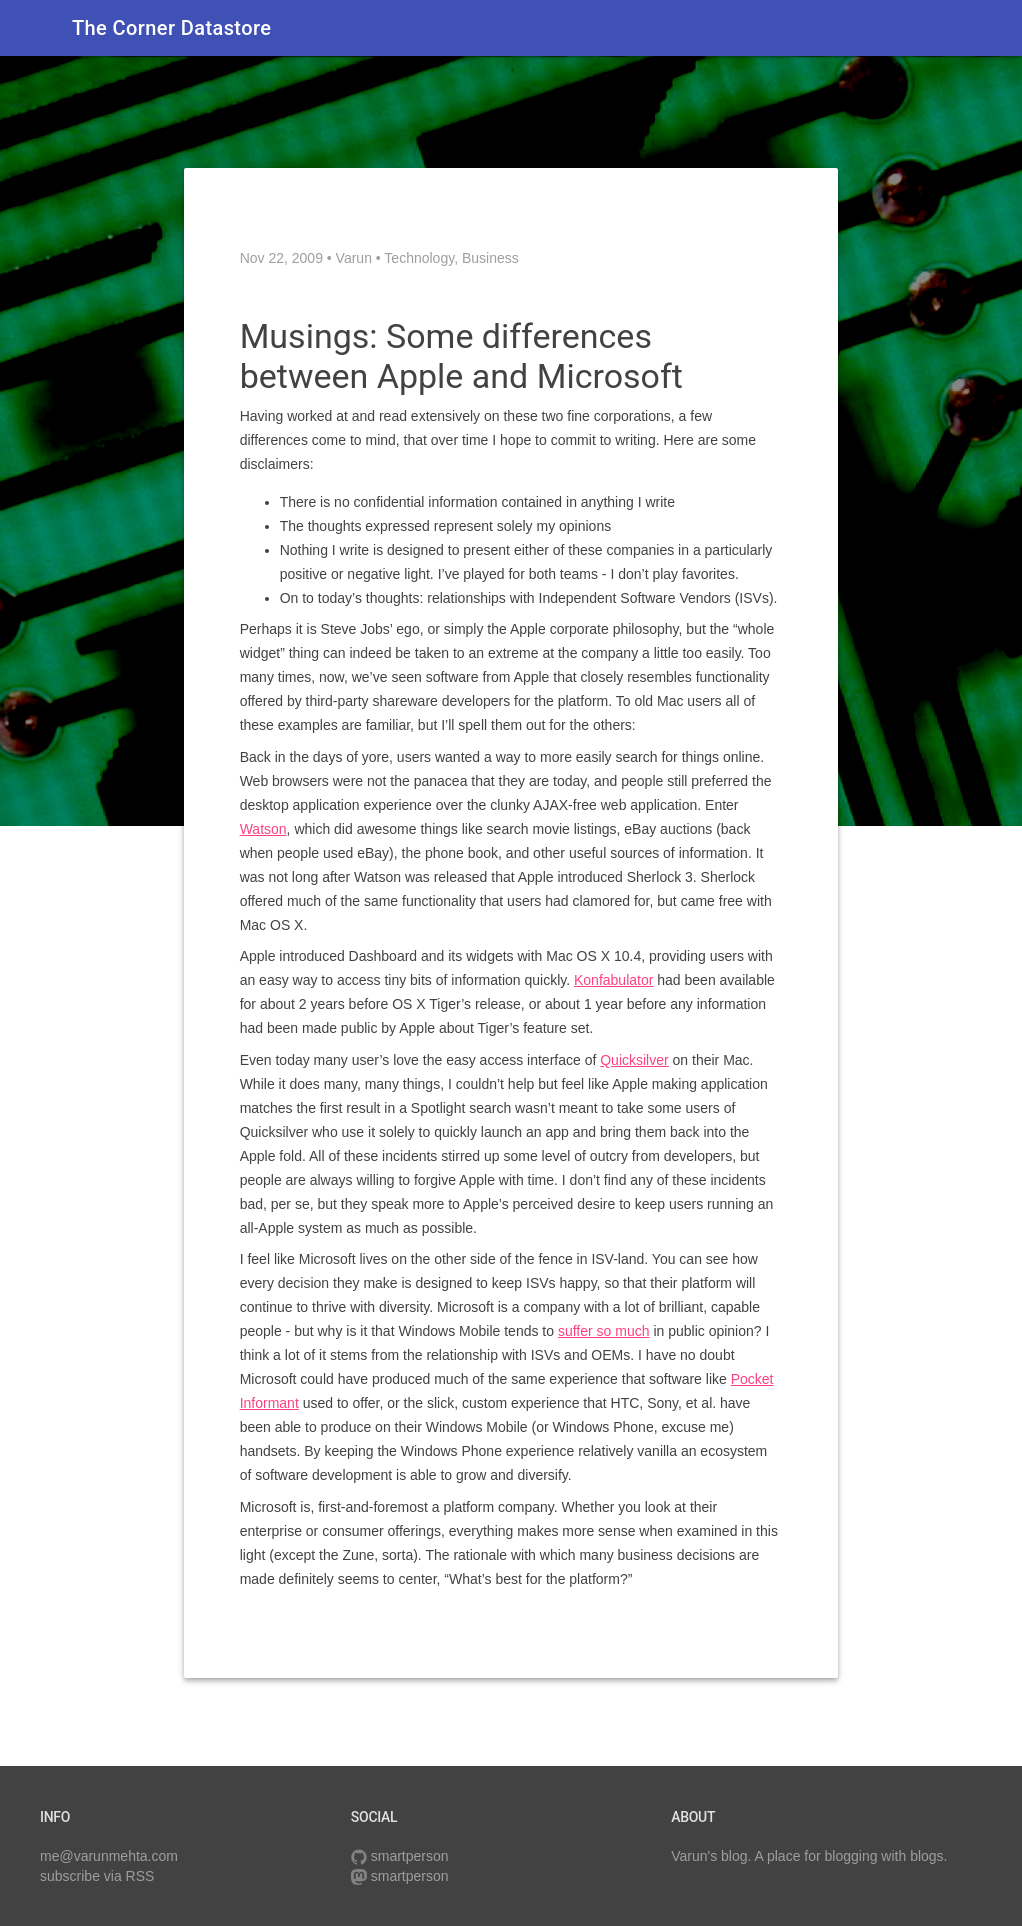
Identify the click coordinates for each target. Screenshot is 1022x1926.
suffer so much (604, 1331)
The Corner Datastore (171, 28)
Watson (263, 829)
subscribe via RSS (97, 1876)
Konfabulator (613, 980)
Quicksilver (634, 1060)
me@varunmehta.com (109, 1856)
